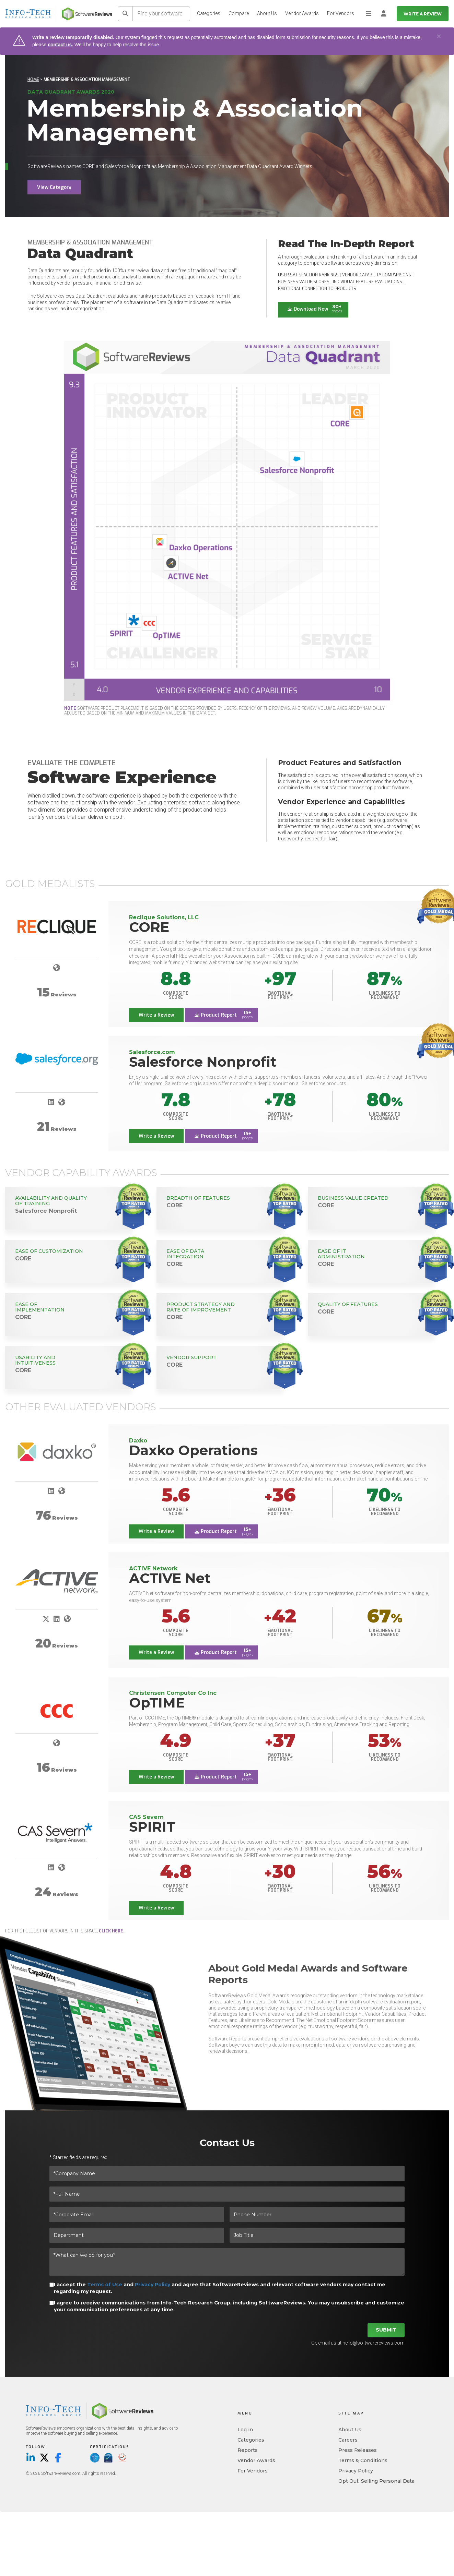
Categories (208, 13)
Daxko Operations (193, 1450)
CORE (149, 927)
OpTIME (157, 1702)
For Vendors (340, 13)
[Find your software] (161, 13)
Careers (348, 2440)
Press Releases (357, 2450)
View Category (54, 187)
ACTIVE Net (170, 1578)
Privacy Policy (152, 2284)
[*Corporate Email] (136, 2214)
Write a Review (423, 13)
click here (111, 1931)
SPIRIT (152, 1826)
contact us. (60, 44)
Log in (245, 2430)
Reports (247, 2450)
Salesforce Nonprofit (203, 1061)
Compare (239, 13)
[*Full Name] (226, 2194)
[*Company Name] (226, 2173)
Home (33, 79)
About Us (267, 13)
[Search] (125, 13)
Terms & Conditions (362, 2460)
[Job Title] (317, 2235)
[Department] (136, 2235)
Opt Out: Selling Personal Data (376, 2481)
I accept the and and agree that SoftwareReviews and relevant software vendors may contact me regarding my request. (219, 2288)
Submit (386, 2330)
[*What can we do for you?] (226, 2262)
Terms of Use (104, 2284)
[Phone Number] (317, 2214)
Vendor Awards (302, 13)
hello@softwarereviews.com (373, 2343)
